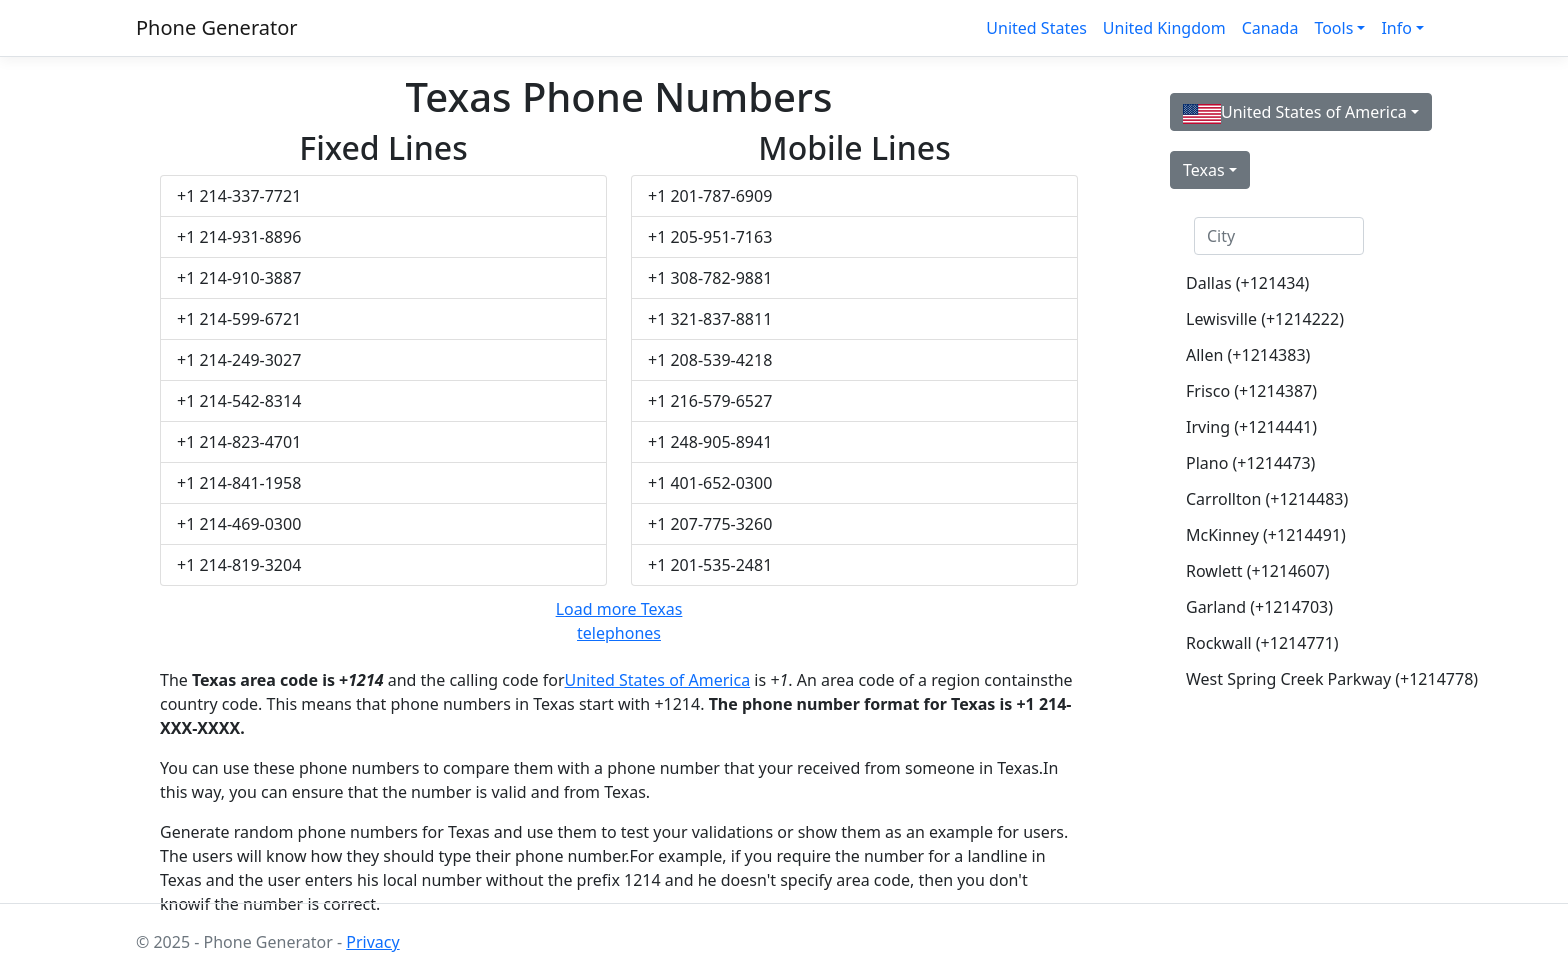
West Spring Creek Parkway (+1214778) (1287, 679)
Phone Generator (217, 27)
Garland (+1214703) (1259, 607)
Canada (1270, 28)
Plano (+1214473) (1250, 463)
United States (1036, 28)
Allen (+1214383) (1248, 355)
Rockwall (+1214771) (1262, 643)
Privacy (372, 942)
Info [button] (1396, 28)
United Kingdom (1164, 28)
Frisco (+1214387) (1251, 391)
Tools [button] (1333, 28)
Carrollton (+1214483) (1267, 499)
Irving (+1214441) (1251, 427)
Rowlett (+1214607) (1258, 571)
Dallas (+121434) (1247, 283)
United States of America (658, 680)
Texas (1204, 170)
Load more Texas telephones (619, 621)
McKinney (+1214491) (1266, 535)
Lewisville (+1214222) (1265, 319)
